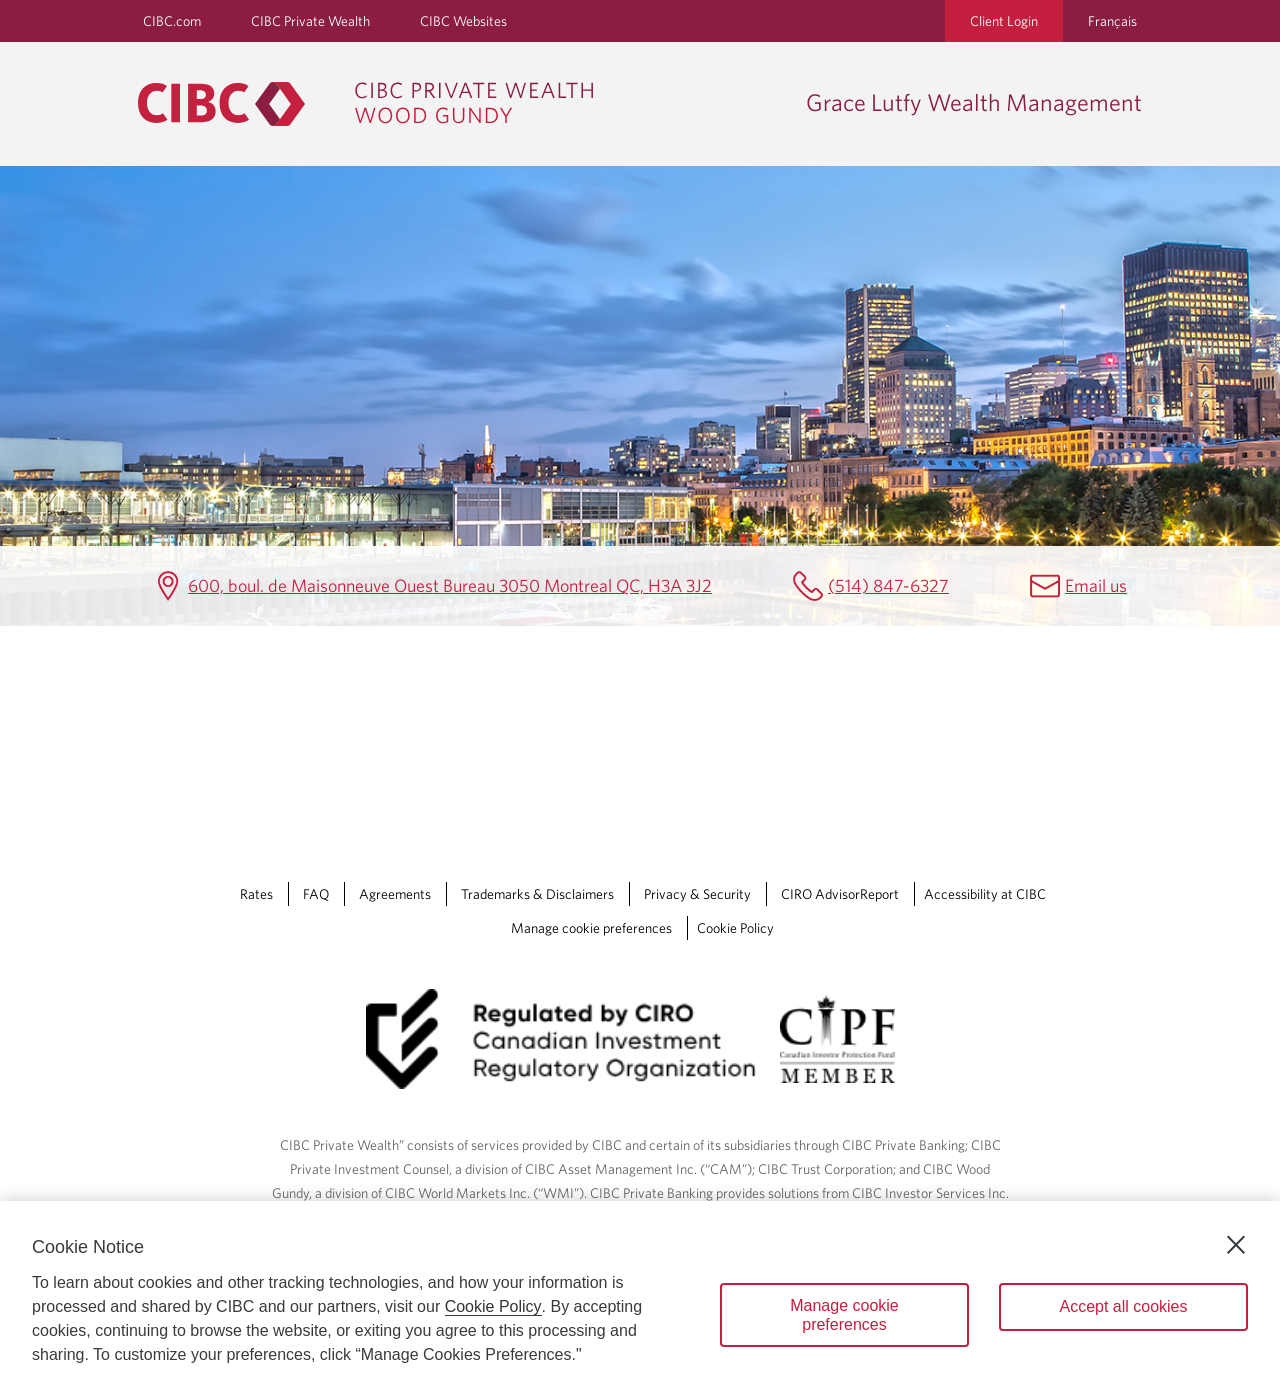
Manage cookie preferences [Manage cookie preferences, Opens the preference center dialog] (844, 1315)
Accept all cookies (1123, 1306)
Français (1112, 21)
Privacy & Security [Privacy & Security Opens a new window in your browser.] (697, 894)
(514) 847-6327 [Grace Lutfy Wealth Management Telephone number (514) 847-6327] (888, 585)
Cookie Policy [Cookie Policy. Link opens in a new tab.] (735, 928)
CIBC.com (172, 21)
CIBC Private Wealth (310, 21)
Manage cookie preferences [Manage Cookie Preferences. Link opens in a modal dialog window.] (591, 928)
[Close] (1236, 1245)
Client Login (1004, 21)
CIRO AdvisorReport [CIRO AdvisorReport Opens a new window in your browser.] (840, 894)
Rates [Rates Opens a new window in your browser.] (256, 894)
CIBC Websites (463, 21)
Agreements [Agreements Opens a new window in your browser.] (395, 894)
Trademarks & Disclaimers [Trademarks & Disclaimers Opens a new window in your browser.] (537, 894)
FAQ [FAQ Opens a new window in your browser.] (316, 894)
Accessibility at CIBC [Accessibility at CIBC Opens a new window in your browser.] (985, 894)
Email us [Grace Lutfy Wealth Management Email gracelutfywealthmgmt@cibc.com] (1096, 585)
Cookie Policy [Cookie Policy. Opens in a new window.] (493, 1306)
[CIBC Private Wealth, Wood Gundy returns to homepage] (462, 104)
